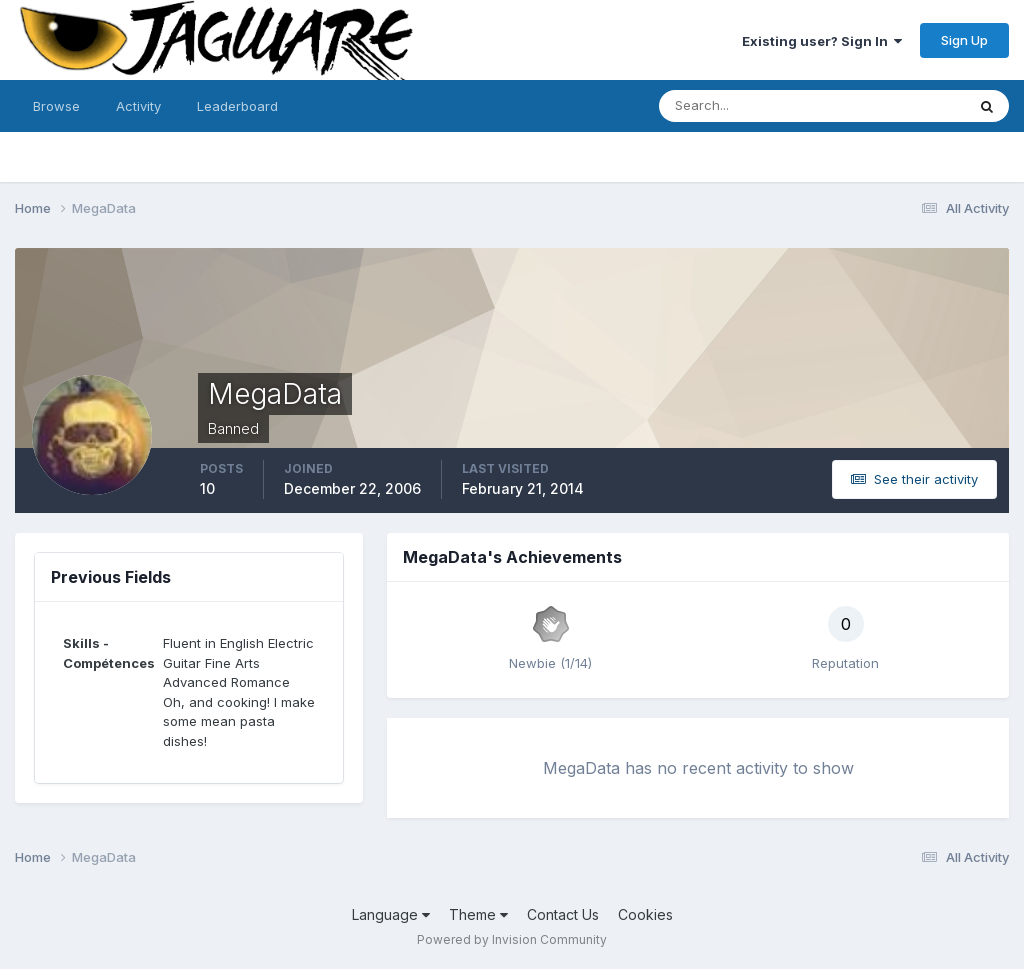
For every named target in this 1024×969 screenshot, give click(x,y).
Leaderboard (237, 106)
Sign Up (964, 40)
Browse (56, 106)
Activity (138, 106)
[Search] (747, 106)
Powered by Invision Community (512, 939)
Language (391, 914)
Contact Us (563, 914)
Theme (478, 914)
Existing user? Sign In (822, 41)
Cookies (645, 914)
